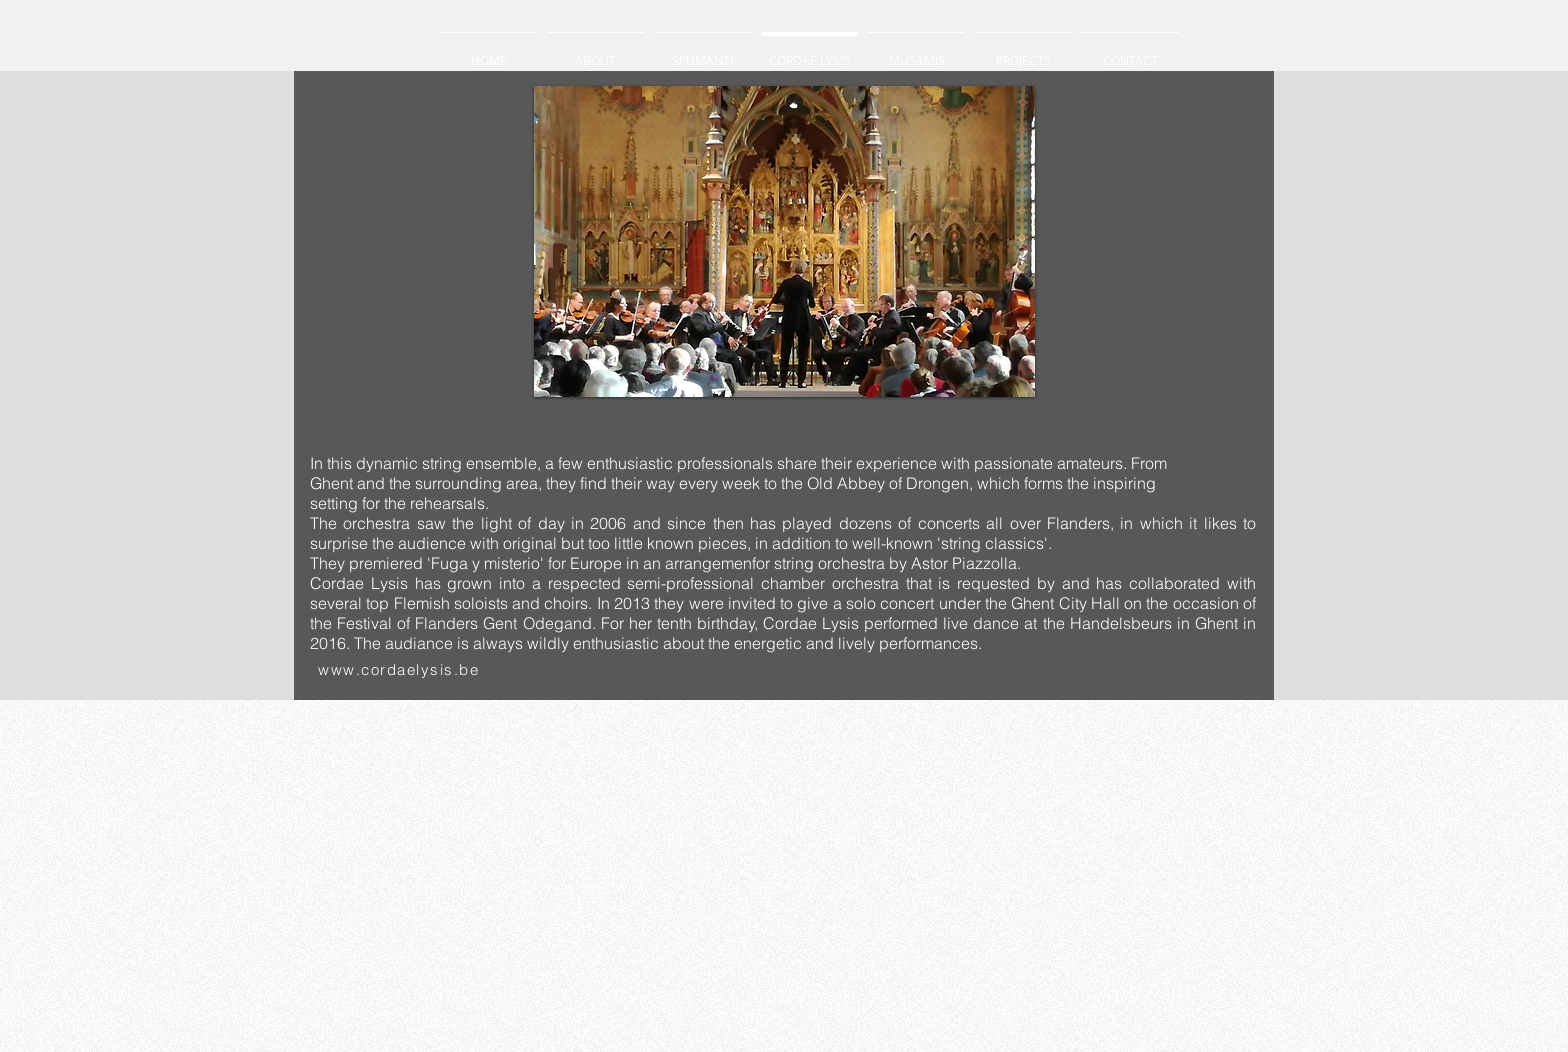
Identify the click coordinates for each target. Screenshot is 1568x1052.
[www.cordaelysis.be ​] (403, 669)
